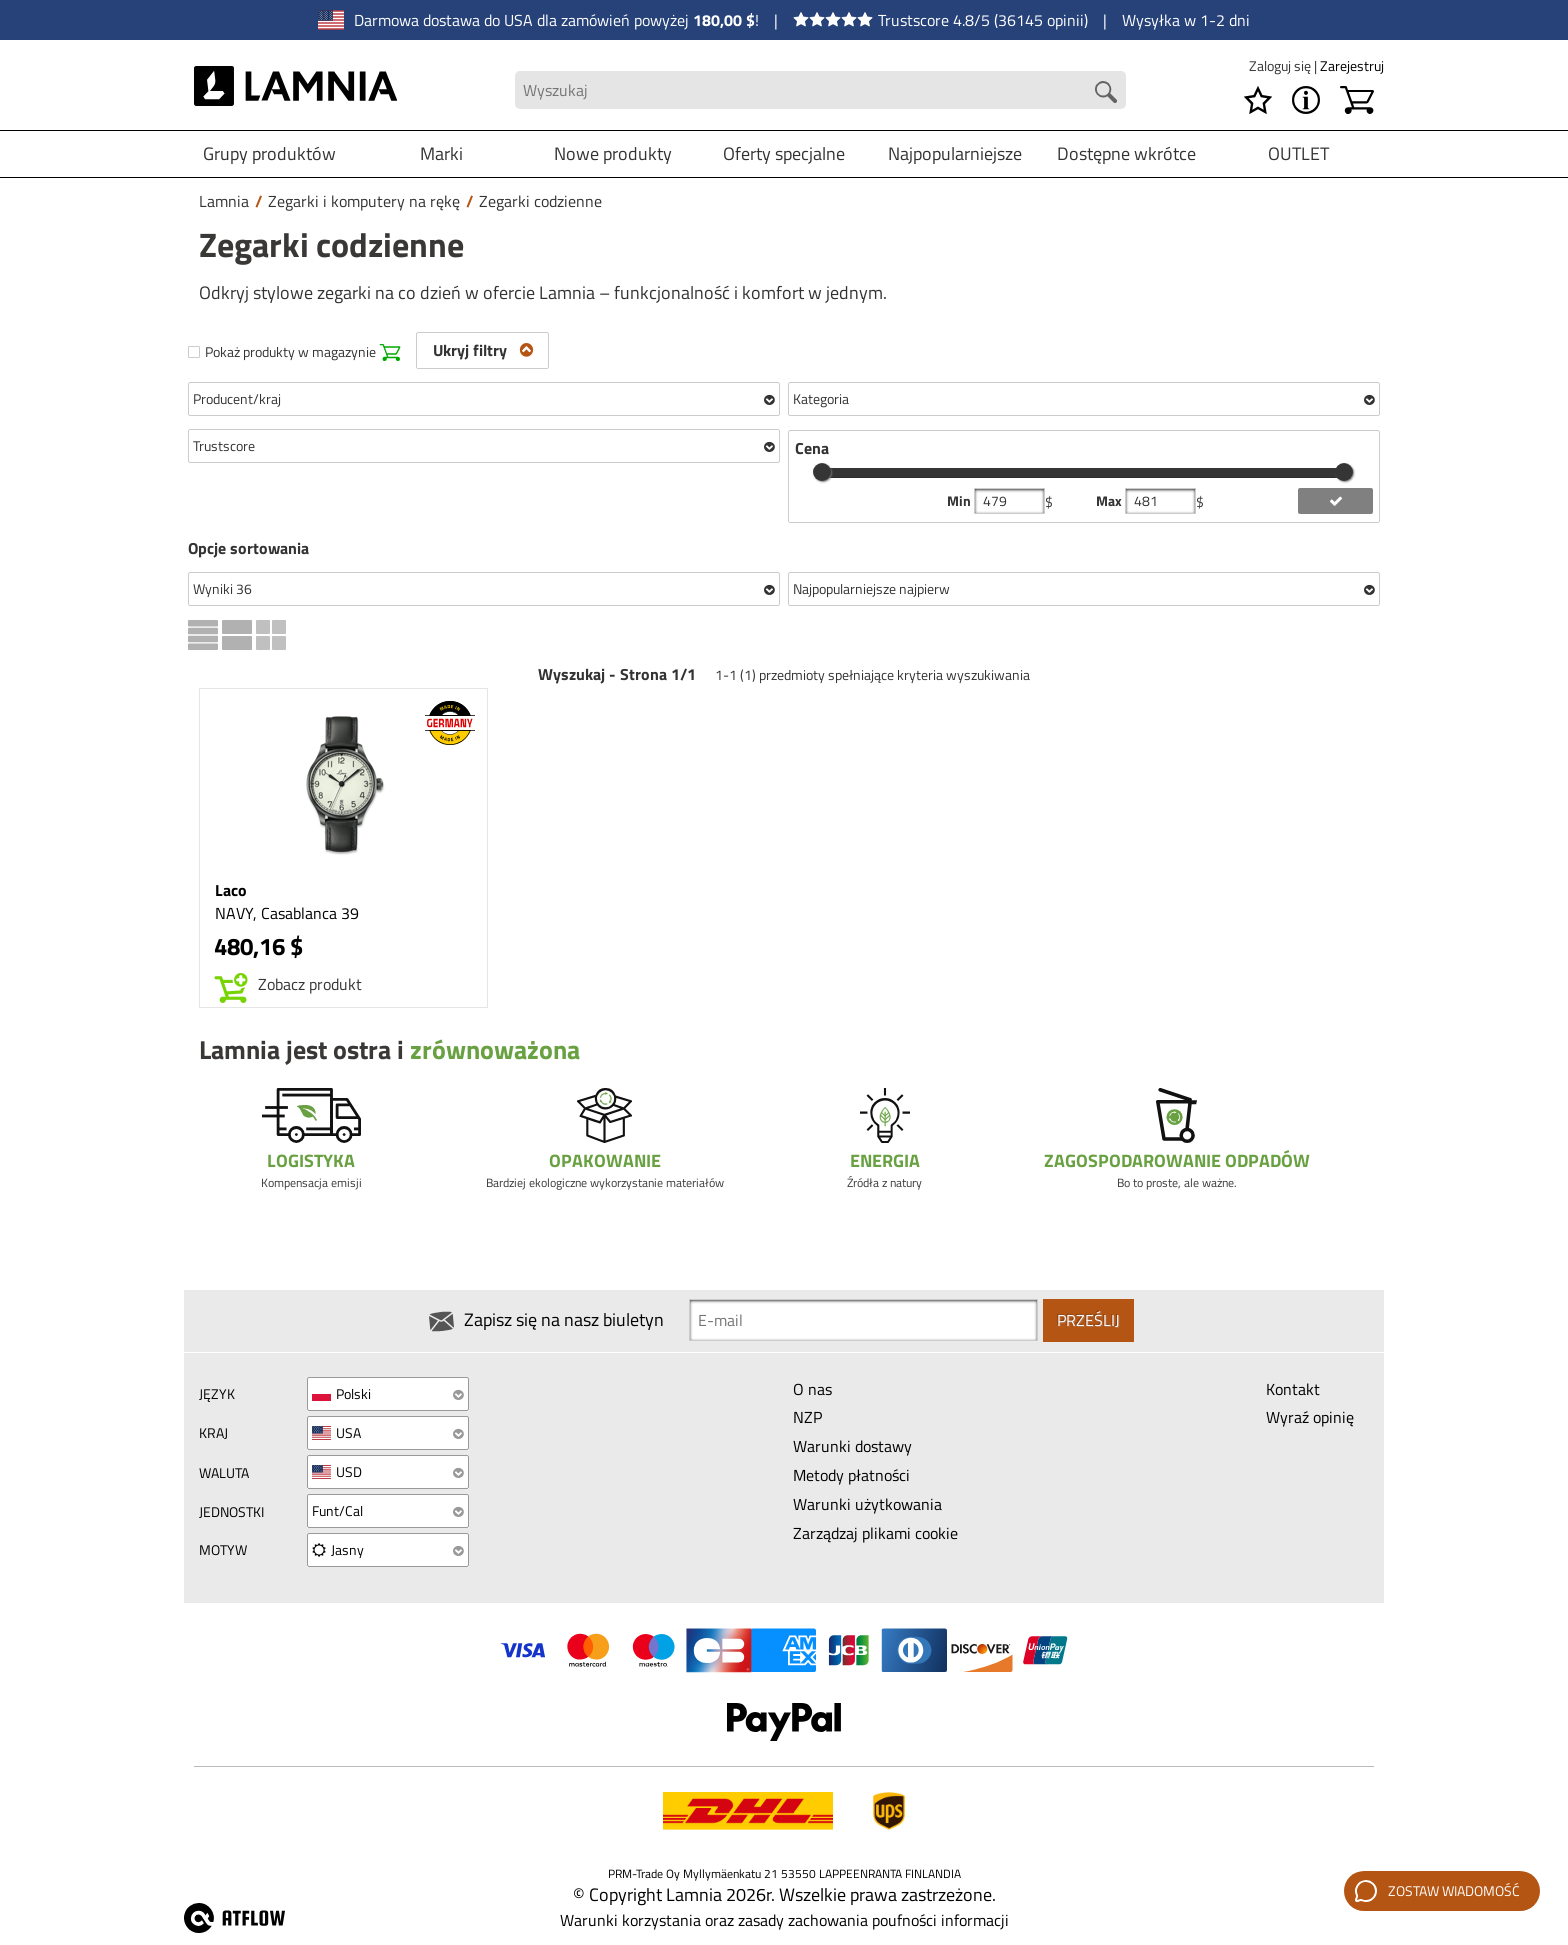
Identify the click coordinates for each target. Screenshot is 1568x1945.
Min (960, 501)
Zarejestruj (1352, 65)
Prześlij (1088, 1321)
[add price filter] (1335, 501)
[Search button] (1106, 92)
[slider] (822, 472)
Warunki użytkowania (867, 1505)
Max (1110, 501)
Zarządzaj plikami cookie (875, 1534)
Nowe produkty (613, 153)
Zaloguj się (1281, 65)
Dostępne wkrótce (1126, 153)
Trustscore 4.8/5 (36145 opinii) (940, 20)
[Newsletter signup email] (863, 1321)
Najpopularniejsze (955, 153)
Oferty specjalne (784, 153)
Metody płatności (851, 1476)
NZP (807, 1418)
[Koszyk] (1357, 100)
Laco (231, 890)
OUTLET (1298, 153)
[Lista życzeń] (1258, 100)
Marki (441, 153)
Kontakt (1293, 1389)
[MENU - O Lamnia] (1306, 100)
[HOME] (295, 90)
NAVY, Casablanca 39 (287, 913)
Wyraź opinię (1310, 1418)
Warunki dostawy (852, 1447)
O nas (812, 1389)
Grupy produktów (269, 153)
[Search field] (820, 90)
